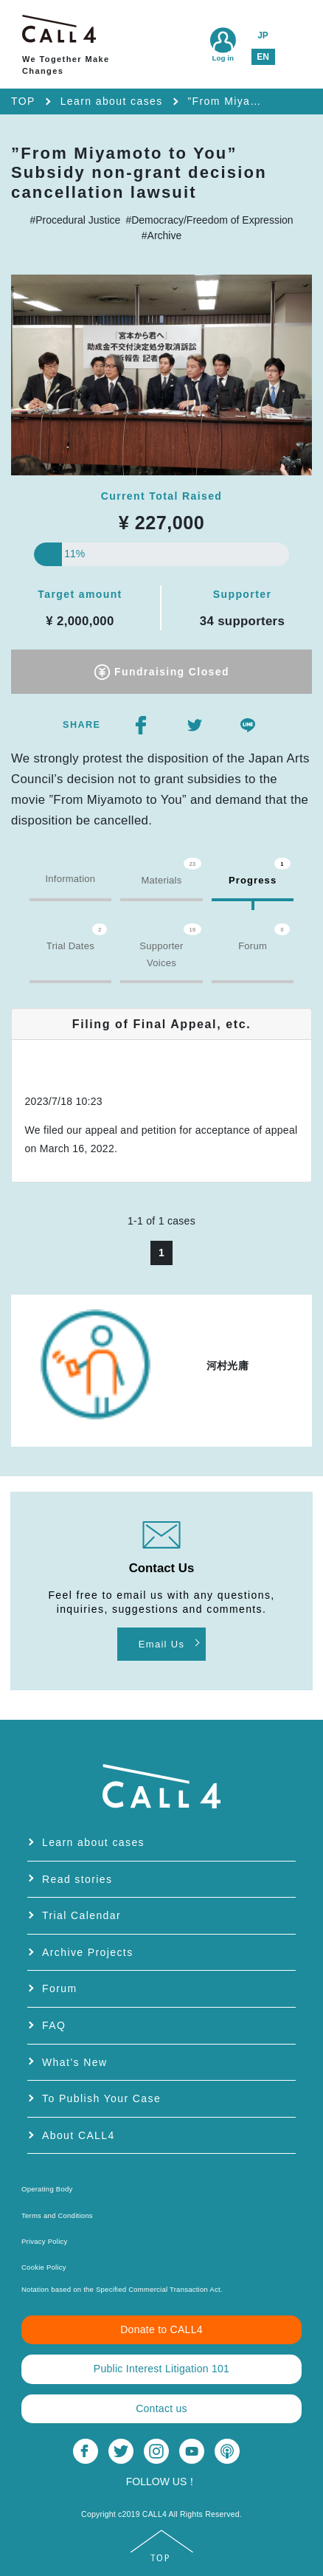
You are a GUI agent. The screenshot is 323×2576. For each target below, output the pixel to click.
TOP (23, 101)
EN (263, 57)
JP (262, 35)
